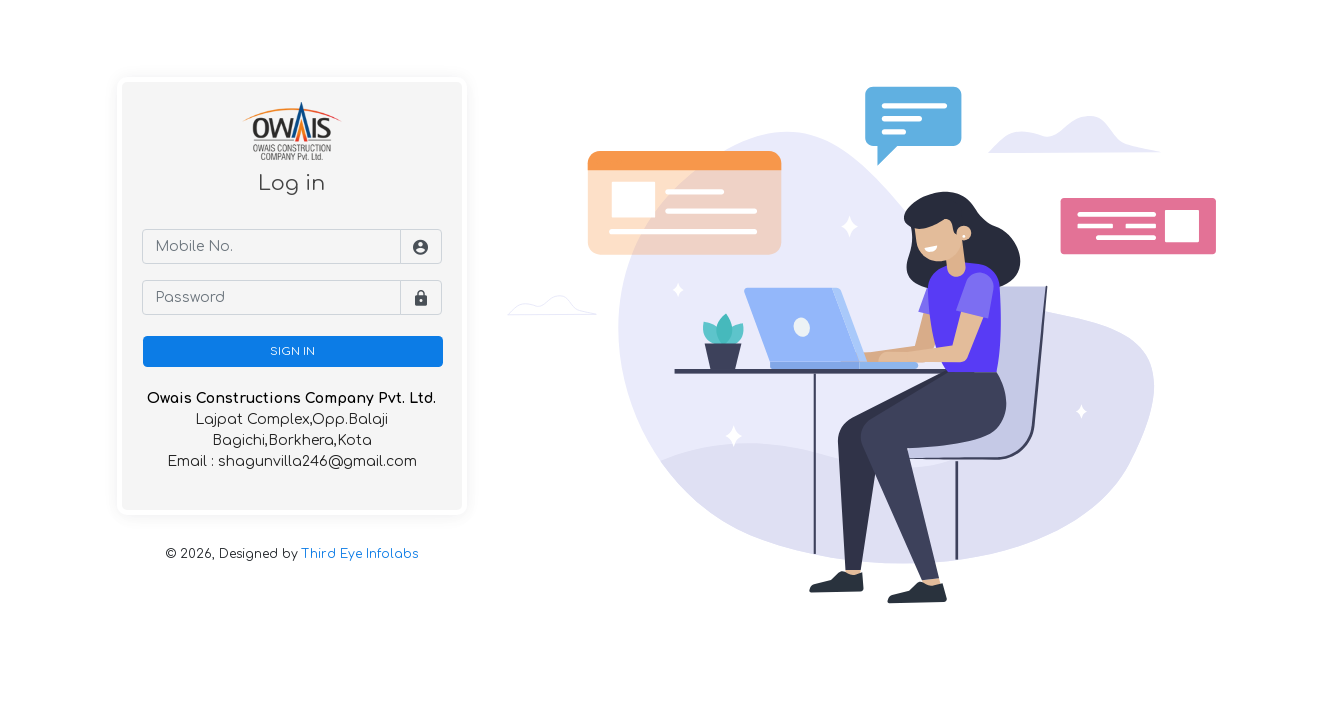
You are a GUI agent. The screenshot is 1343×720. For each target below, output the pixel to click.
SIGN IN (292, 351)
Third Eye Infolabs (360, 554)
